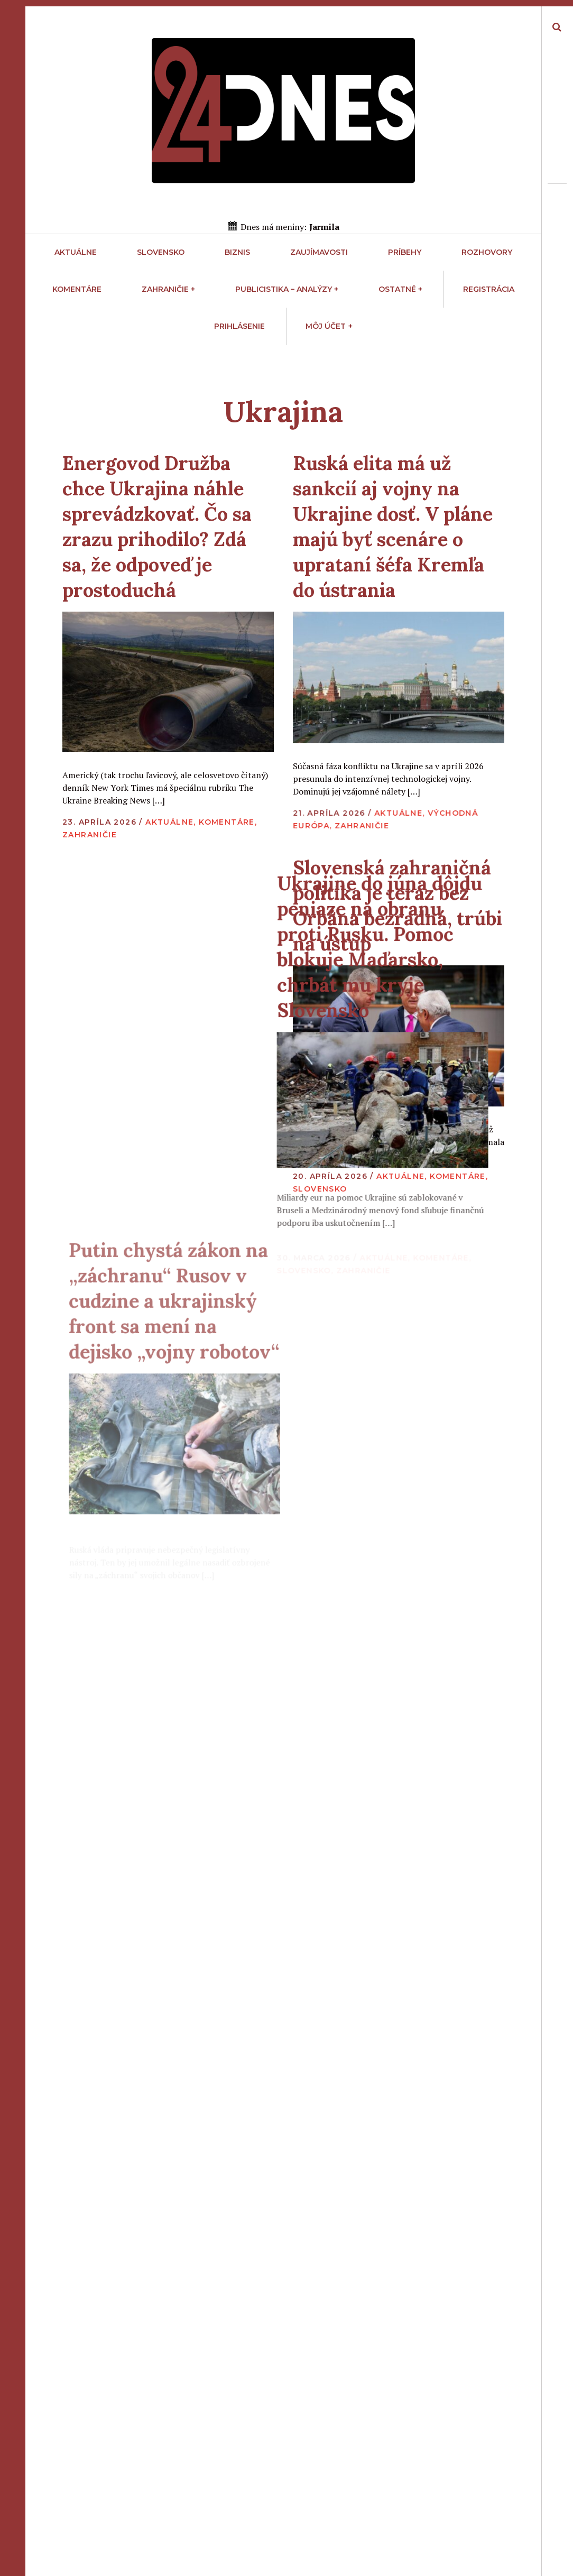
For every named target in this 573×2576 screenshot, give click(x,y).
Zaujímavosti (319, 252)
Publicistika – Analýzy (286, 289)
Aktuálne (75, 252)
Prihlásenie (239, 326)
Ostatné (400, 289)
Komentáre (76, 289)
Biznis (237, 252)
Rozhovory (486, 252)
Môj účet (329, 326)
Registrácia (488, 289)
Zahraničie (168, 289)
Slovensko (160, 252)
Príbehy (404, 252)
